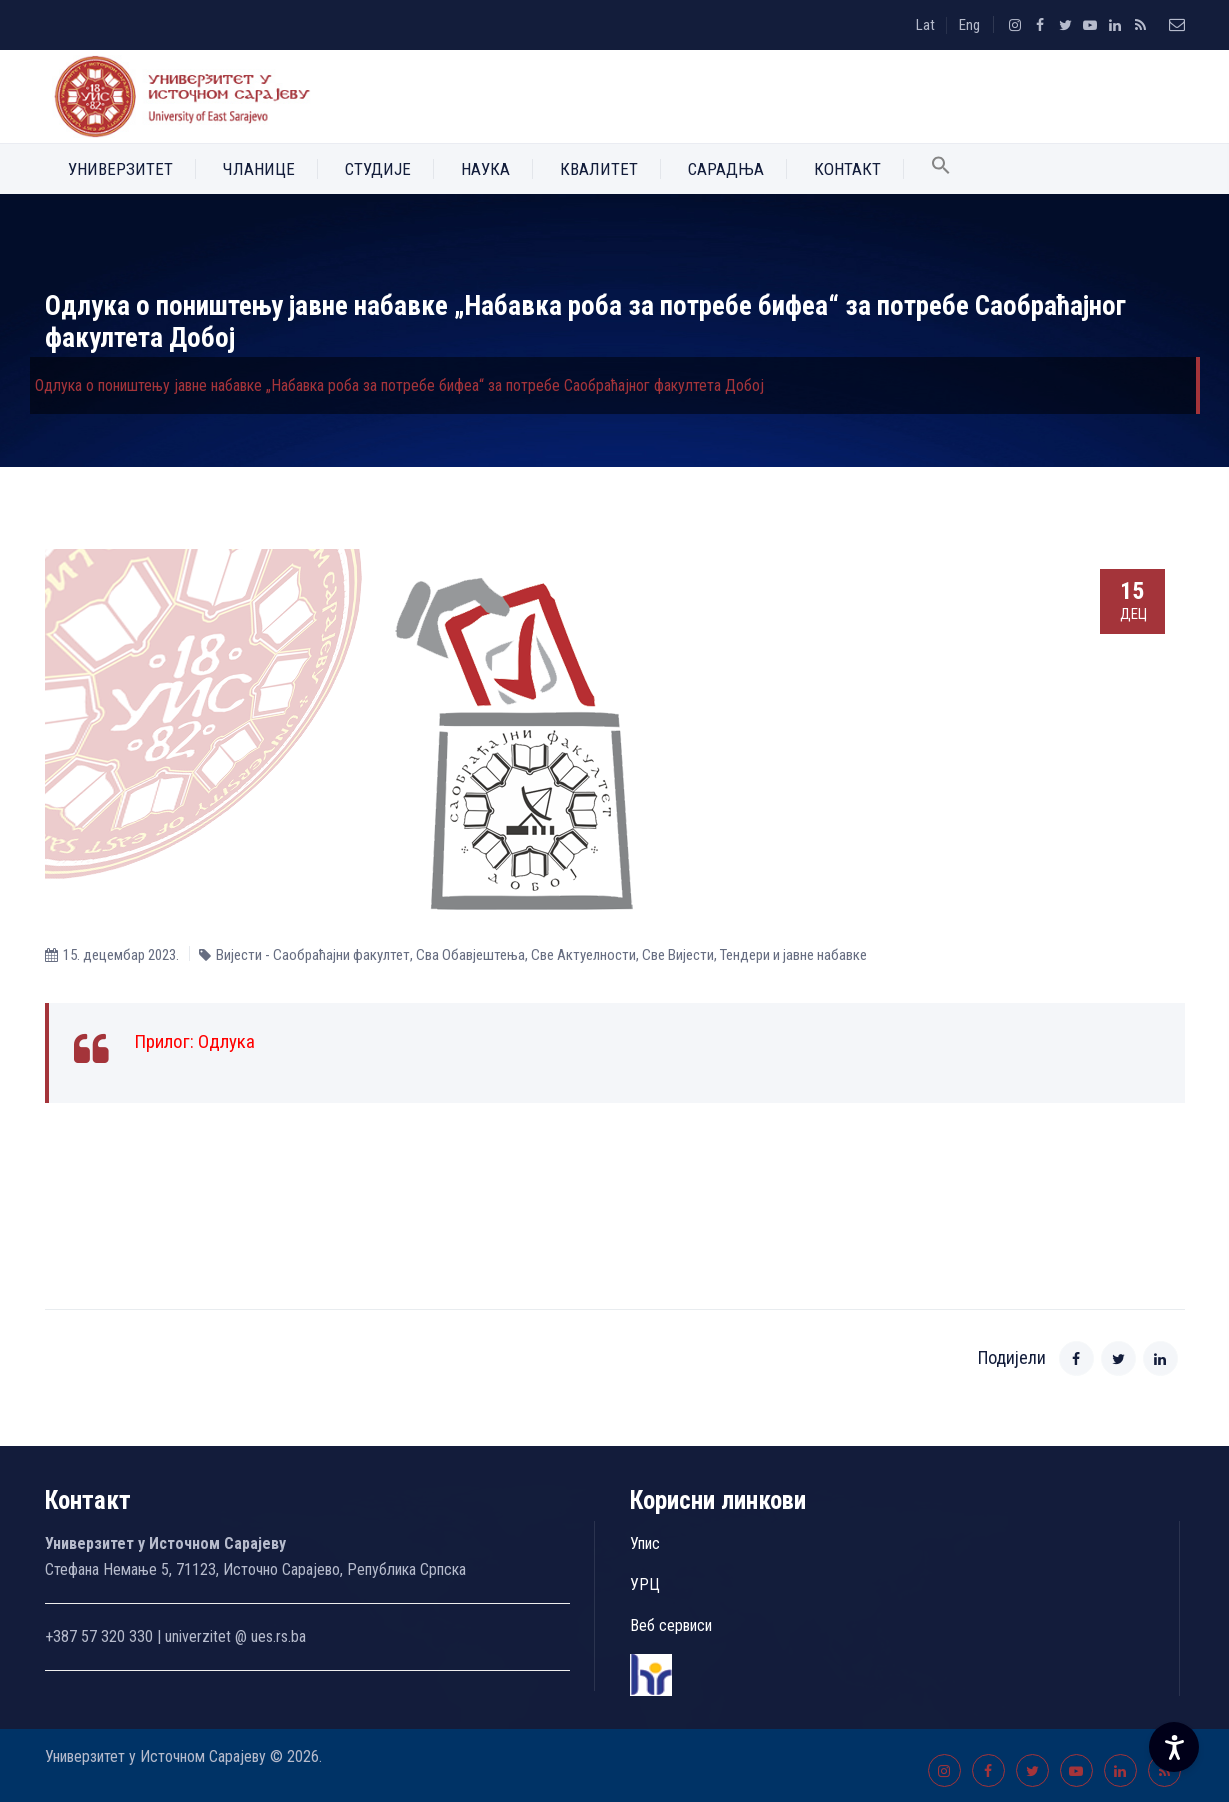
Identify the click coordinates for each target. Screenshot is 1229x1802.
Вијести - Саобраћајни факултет (313, 955)
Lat (925, 25)
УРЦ (645, 1584)
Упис (645, 1543)
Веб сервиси (671, 1625)
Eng (969, 25)
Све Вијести (678, 955)
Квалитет (599, 169)
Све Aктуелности (583, 955)
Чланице (259, 169)
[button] (941, 169)
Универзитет (120, 169)
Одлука (226, 1041)
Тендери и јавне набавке (793, 955)
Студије (378, 169)
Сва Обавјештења (470, 955)
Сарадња (726, 169)
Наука (485, 169)
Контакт (847, 169)
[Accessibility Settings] (1174, 1747)
